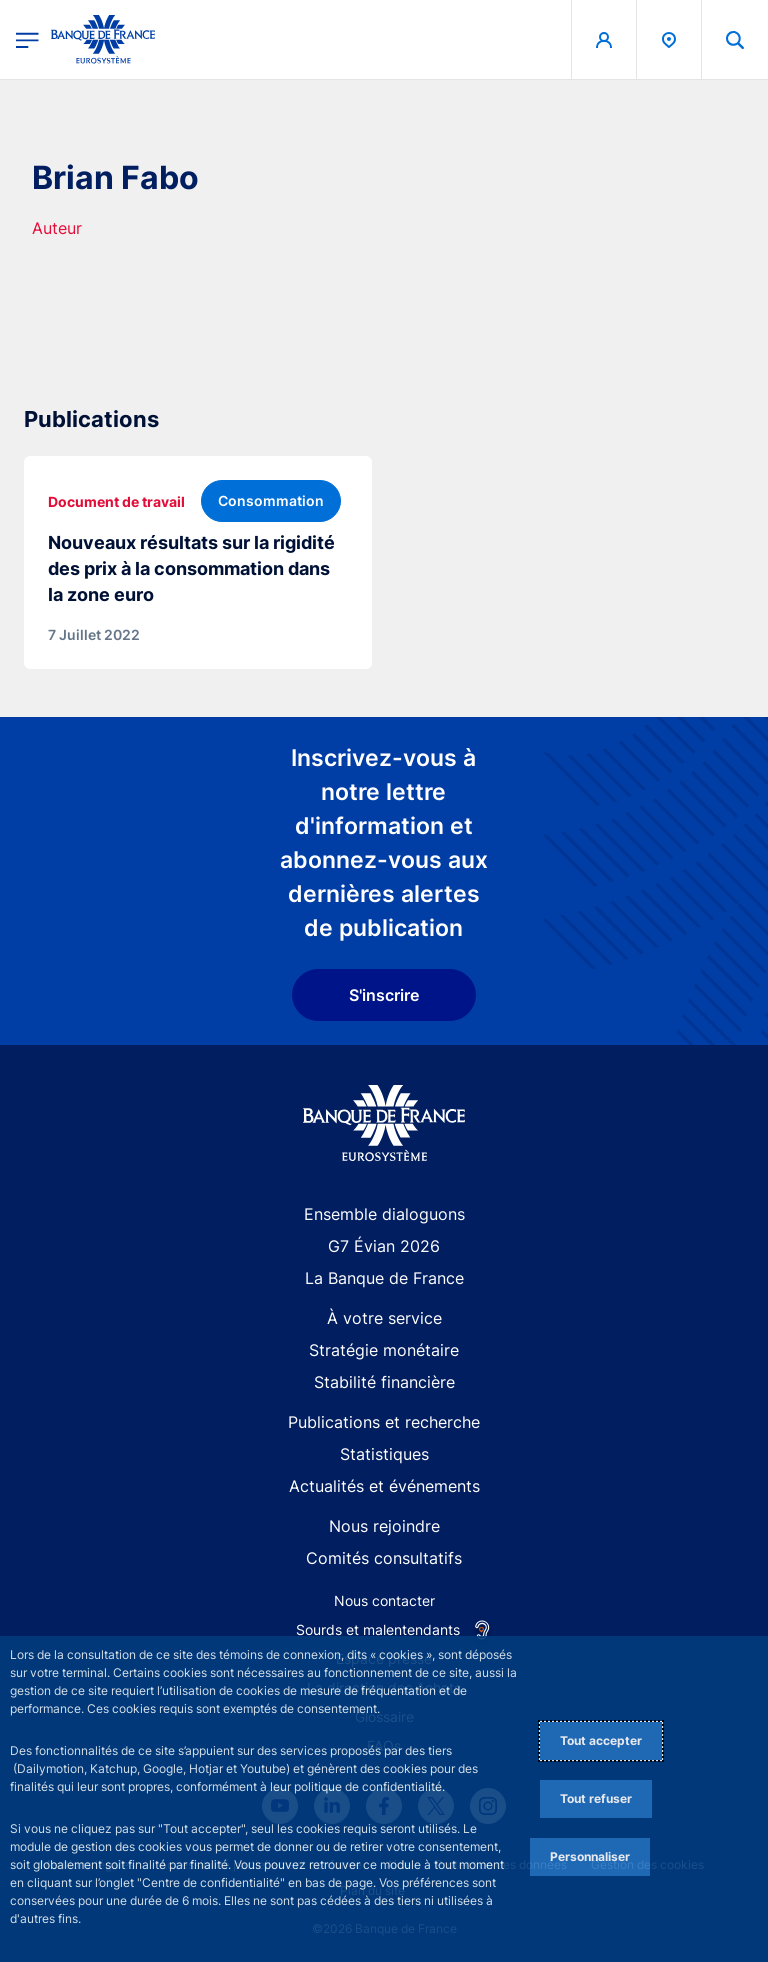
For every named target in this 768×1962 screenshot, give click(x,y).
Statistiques (384, 1454)
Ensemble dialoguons (384, 1214)
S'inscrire (384, 995)
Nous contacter (384, 1600)
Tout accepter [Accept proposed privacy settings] (601, 1740)
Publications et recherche (384, 1422)
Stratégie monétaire (384, 1350)
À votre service (384, 1318)
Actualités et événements (384, 1486)
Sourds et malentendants (378, 1629)
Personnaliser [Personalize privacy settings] (590, 1856)
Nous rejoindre (384, 1526)
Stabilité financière (384, 1382)
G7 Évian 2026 (384, 1246)
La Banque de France (384, 1278)
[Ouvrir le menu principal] (27, 39)
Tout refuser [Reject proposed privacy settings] (596, 1798)
